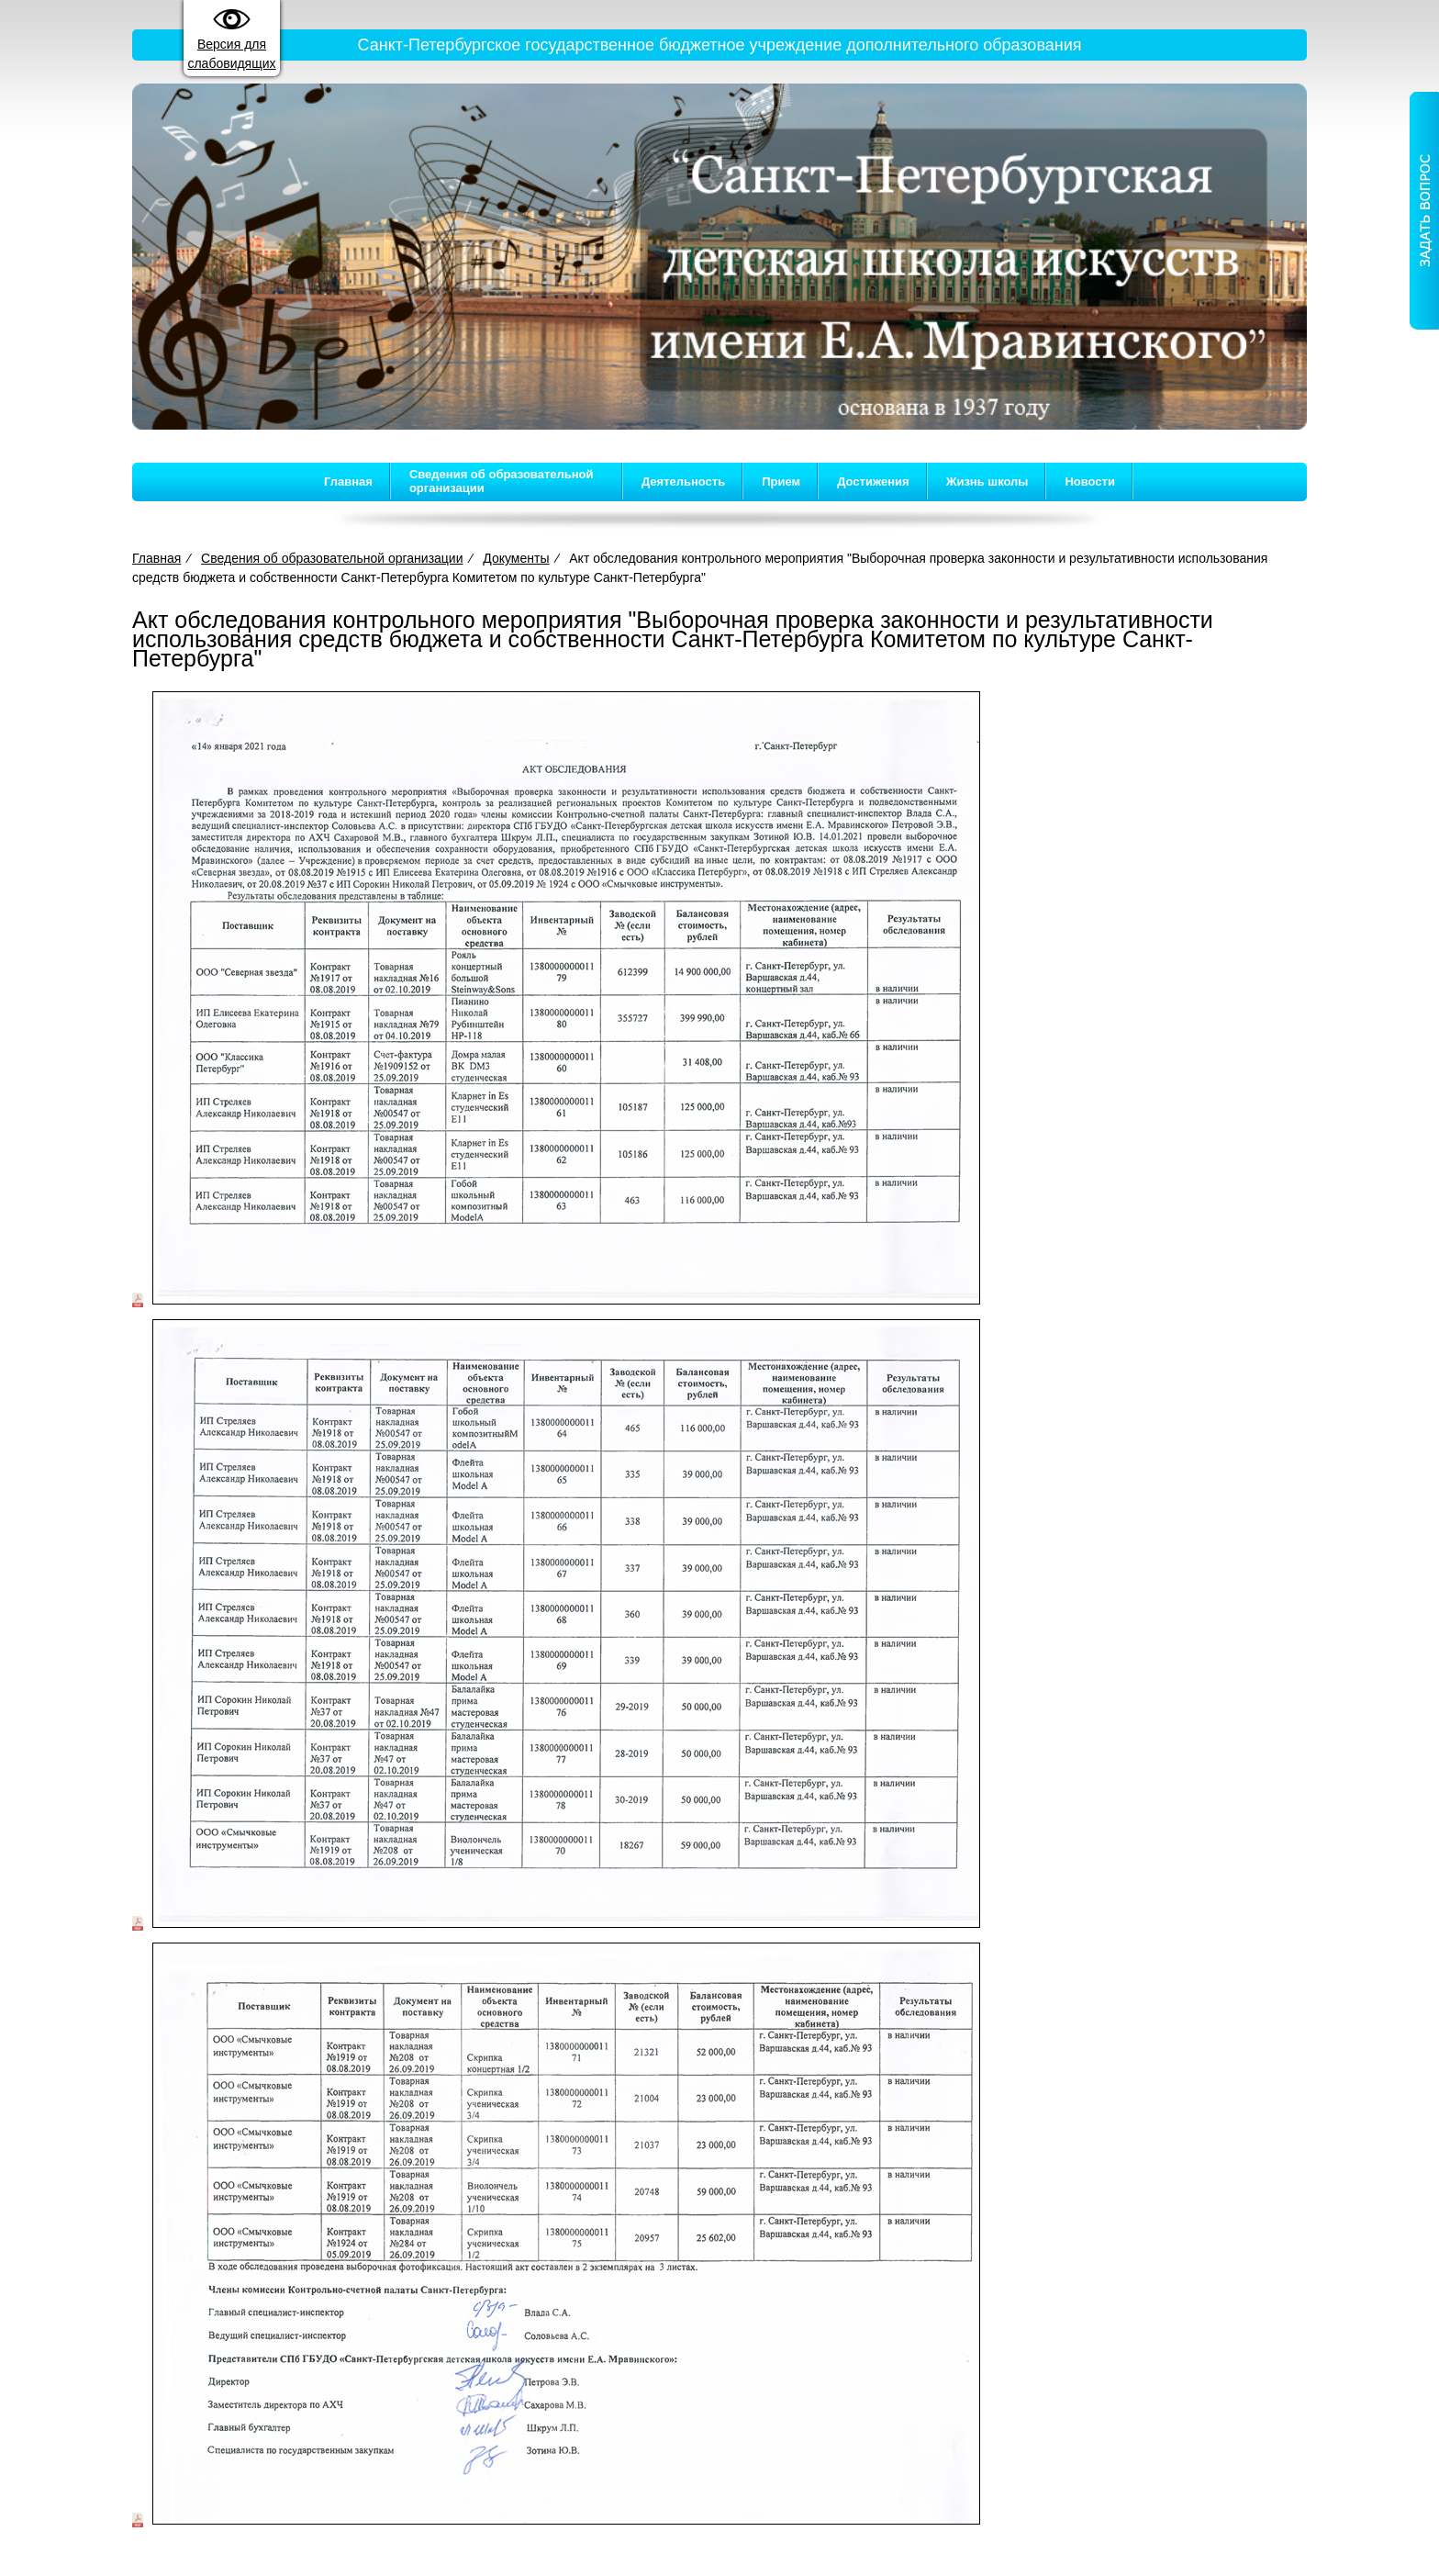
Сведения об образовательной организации (501, 481)
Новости (1090, 481)
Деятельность (683, 481)
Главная (348, 481)
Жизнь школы (987, 481)
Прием (781, 481)
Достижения (873, 481)
